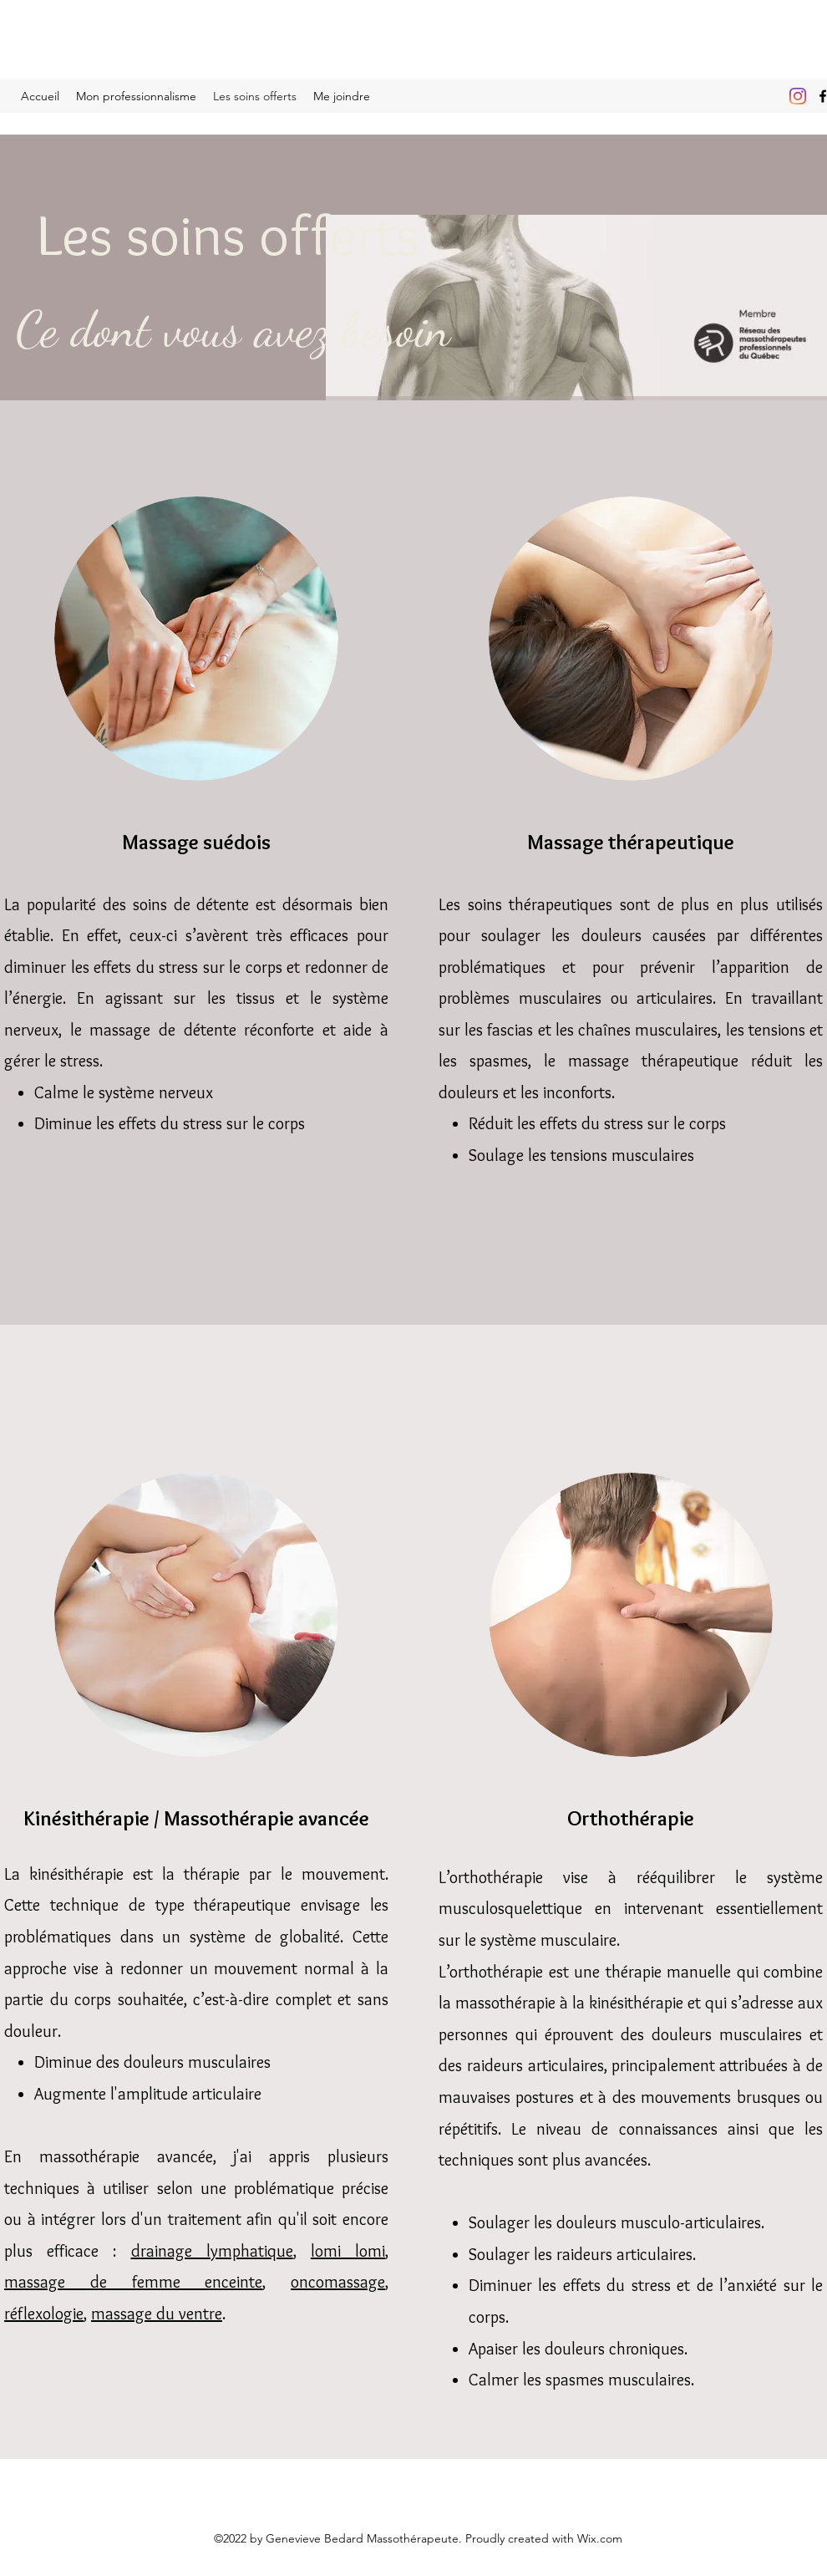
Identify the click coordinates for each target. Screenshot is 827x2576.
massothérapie (505, 2003)
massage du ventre (156, 2314)
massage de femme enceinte (133, 2282)
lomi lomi (348, 2251)
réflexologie (44, 2314)
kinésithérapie (636, 2003)
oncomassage (338, 2282)
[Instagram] (797, 96)
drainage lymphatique (212, 2251)
